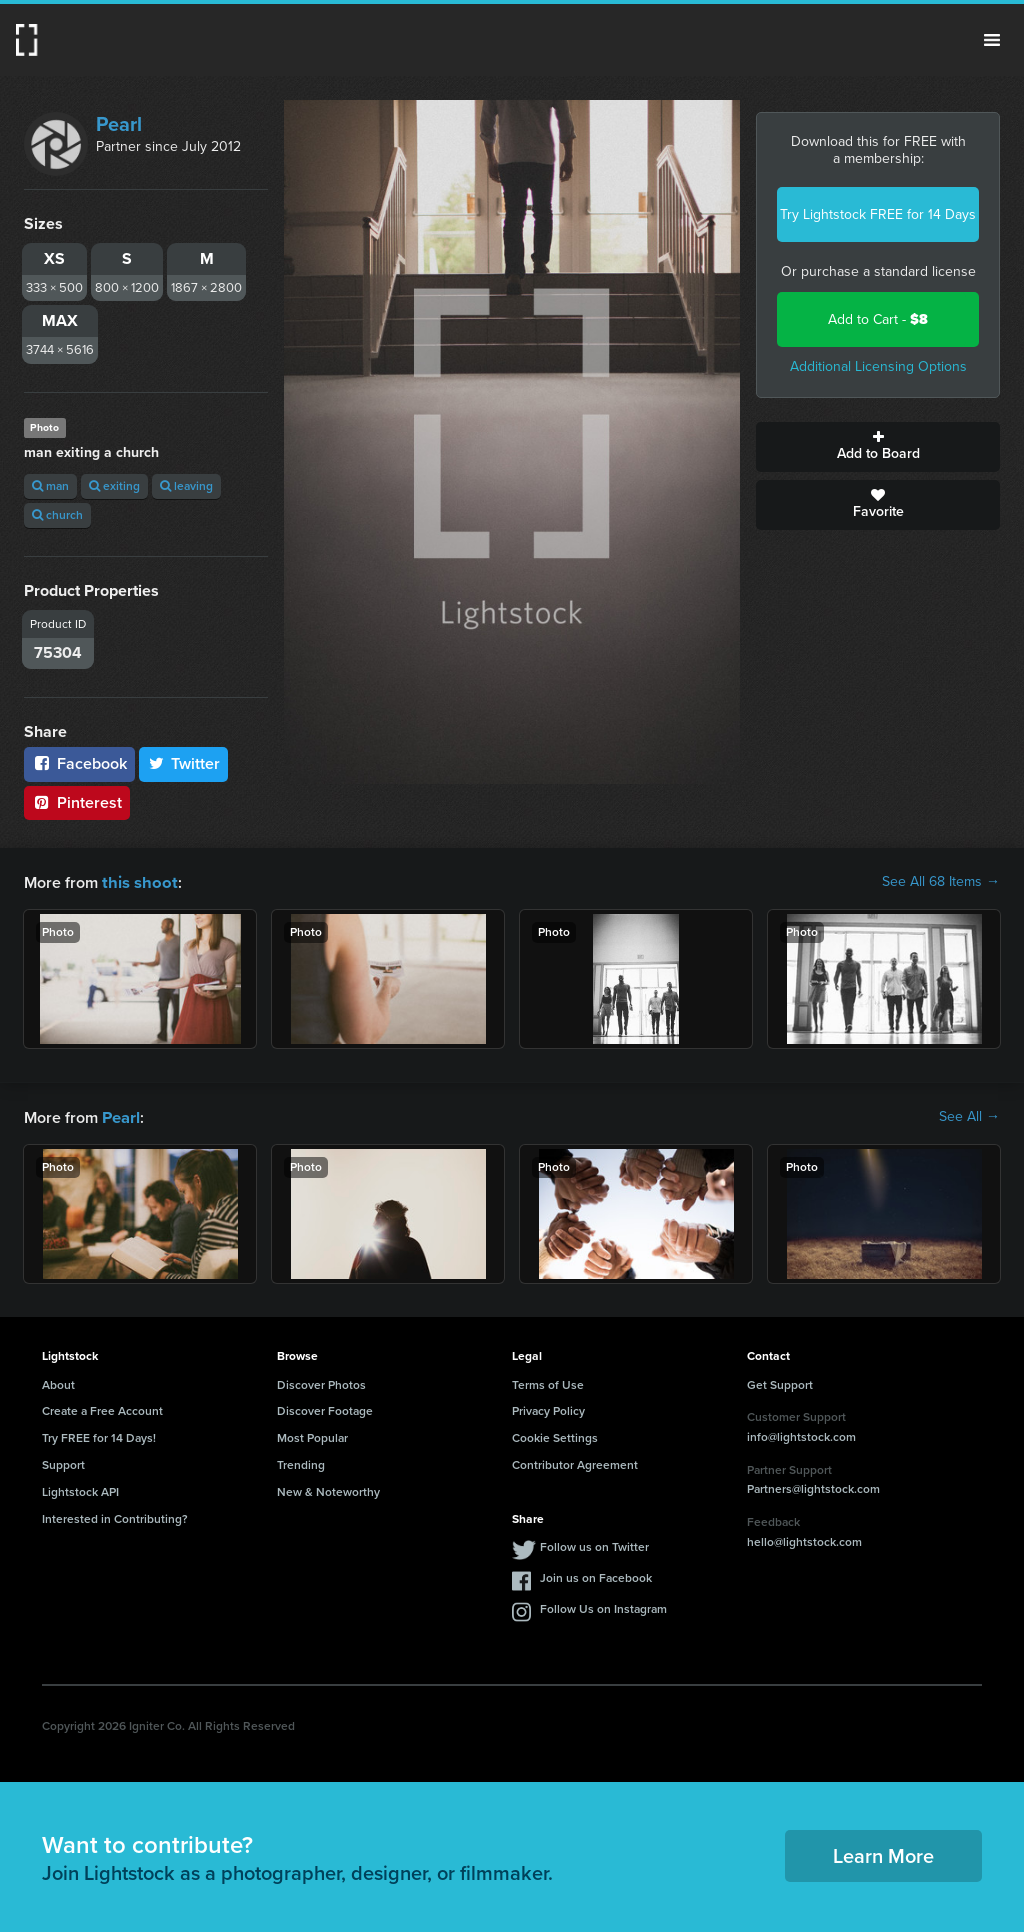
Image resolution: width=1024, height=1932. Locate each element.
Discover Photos (321, 1383)
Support (63, 1463)
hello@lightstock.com (804, 1540)
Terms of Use (548, 1383)
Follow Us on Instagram (603, 1607)
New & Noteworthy (328, 1490)
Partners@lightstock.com (813, 1487)
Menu (992, 40)
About (58, 1383)
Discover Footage (325, 1409)
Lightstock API (80, 1490)
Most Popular (312, 1436)
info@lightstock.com (801, 1435)
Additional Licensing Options (878, 366)
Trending (301, 1463)
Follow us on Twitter (594, 1545)
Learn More (883, 1854)
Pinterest (77, 802)
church (57, 515)
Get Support (780, 1383)
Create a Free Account (102, 1409)
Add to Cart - (878, 319)
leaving (186, 486)
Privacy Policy (548, 1409)
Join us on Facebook (596, 1576)
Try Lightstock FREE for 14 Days (878, 214)
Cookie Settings (555, 1436)
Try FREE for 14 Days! (99, 1436)
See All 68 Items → (941, 882)
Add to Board (878, 447)
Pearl (119, 124)
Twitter (184, 763)
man (50, 486)
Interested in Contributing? (115, 1517)
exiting (114, 486)
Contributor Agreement (575, 1463)
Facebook (79, 763)
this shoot (137, 881)
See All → (969, 1116)
